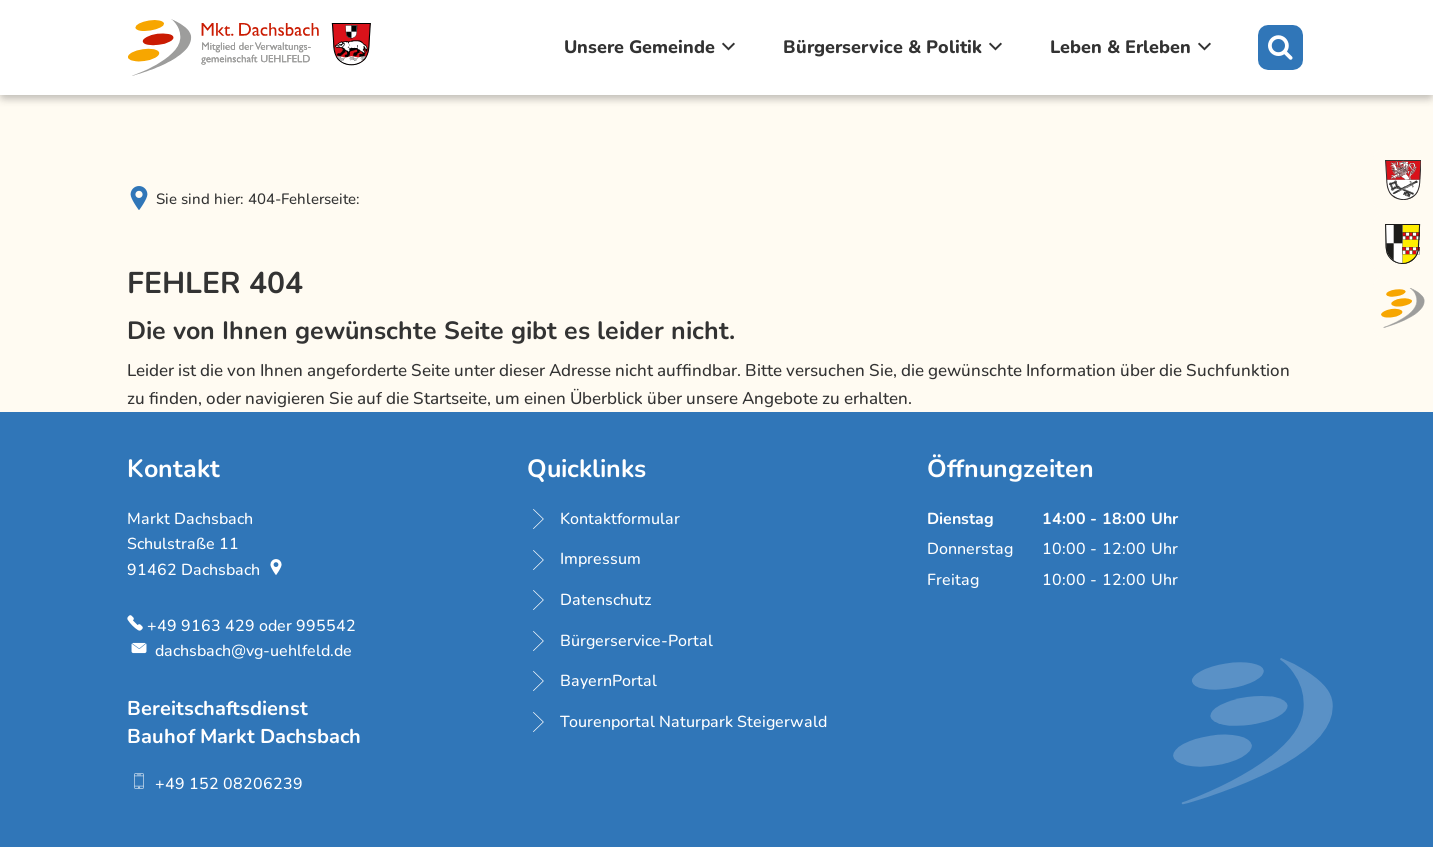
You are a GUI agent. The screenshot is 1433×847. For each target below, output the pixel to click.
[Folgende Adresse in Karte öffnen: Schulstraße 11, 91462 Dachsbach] (278, 570)
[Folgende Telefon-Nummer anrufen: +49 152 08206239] (215, 784)
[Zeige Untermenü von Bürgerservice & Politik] (996, 47)
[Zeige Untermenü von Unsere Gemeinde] (729, 47)
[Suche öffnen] (1280, 47)
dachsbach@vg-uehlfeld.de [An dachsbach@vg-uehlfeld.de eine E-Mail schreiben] (239, 651)
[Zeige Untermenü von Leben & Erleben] (1205, 47)
